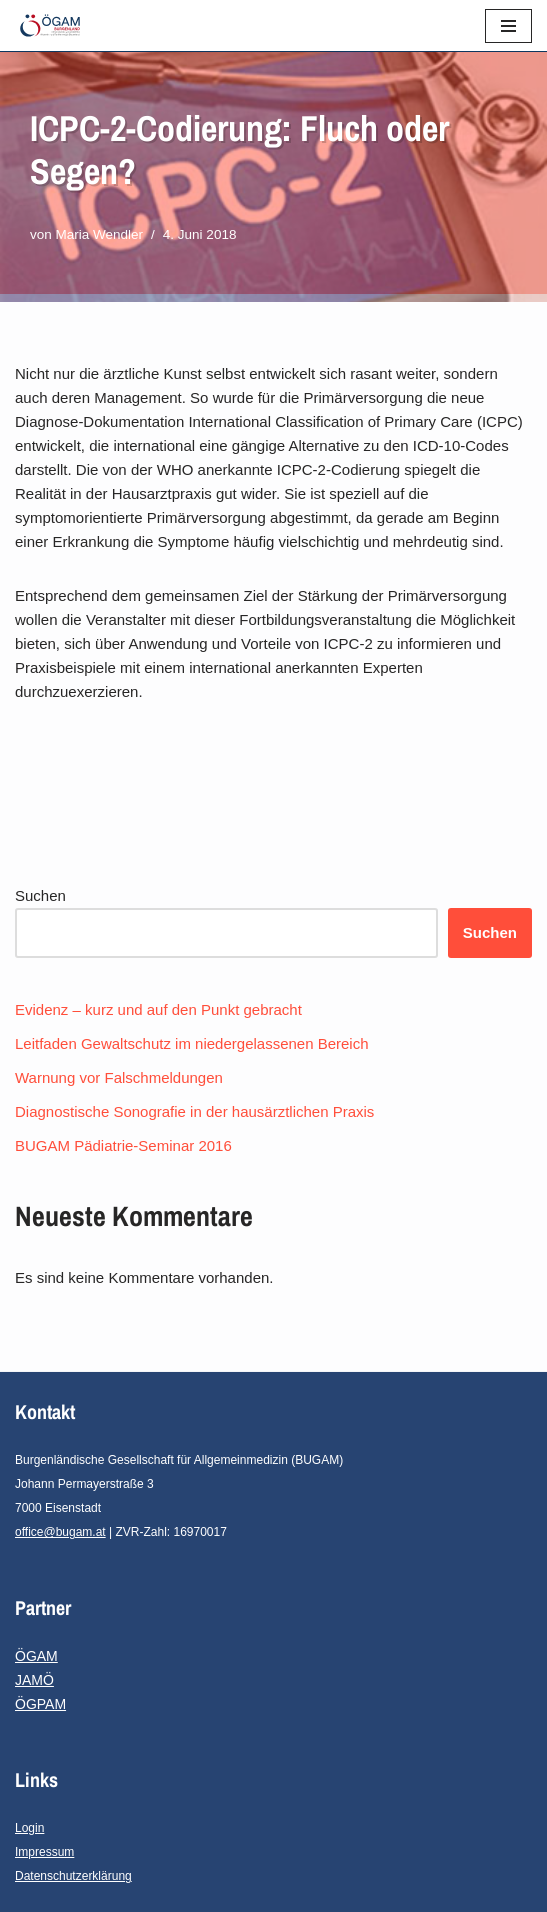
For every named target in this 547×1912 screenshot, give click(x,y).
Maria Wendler (100, 234)
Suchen (40, 895)
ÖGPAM (40, 1704)
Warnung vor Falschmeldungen (119, 1077)
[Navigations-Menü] (508, 26)
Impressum (44, 1852)
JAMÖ (34, 1680)
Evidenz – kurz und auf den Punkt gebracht (158, 1009)
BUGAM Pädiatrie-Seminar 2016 (123, 1145)
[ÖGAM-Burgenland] (55, 25)
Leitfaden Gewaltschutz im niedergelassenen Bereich (192, 1043)
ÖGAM (36, 1656)
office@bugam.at (60, 1532)
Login (29, 1828)
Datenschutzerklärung (73, 1876)
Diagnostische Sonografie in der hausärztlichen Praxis (194, 1111)
